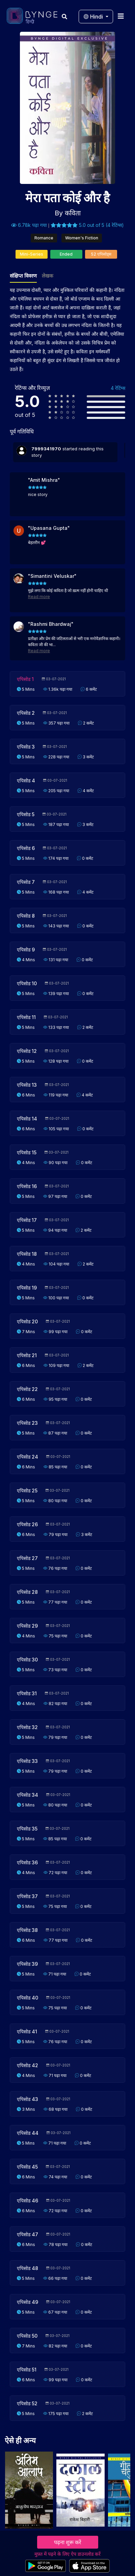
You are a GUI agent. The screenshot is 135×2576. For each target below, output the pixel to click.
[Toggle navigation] (120, 15)
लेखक (47, 276)
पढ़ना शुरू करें (67, 2542)
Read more (39, 596)
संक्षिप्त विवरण (23, 276)
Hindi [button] (93, 16)
